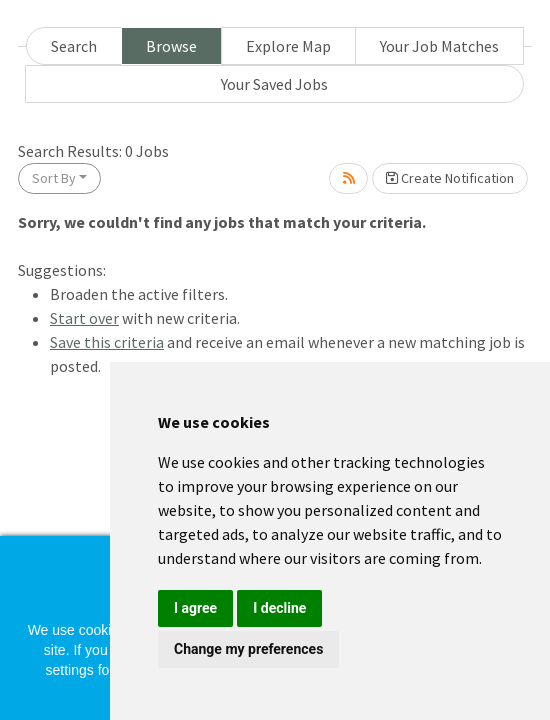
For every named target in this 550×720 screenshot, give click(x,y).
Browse (171, 46)
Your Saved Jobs (274, 84)
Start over (84, 318)
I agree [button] (195, 608)
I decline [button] (279, 608)
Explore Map (288, 46)
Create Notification (450, 178)
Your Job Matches (439, 46)
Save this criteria (107, 342)
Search (74, 46)
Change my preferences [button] (248, 649)
